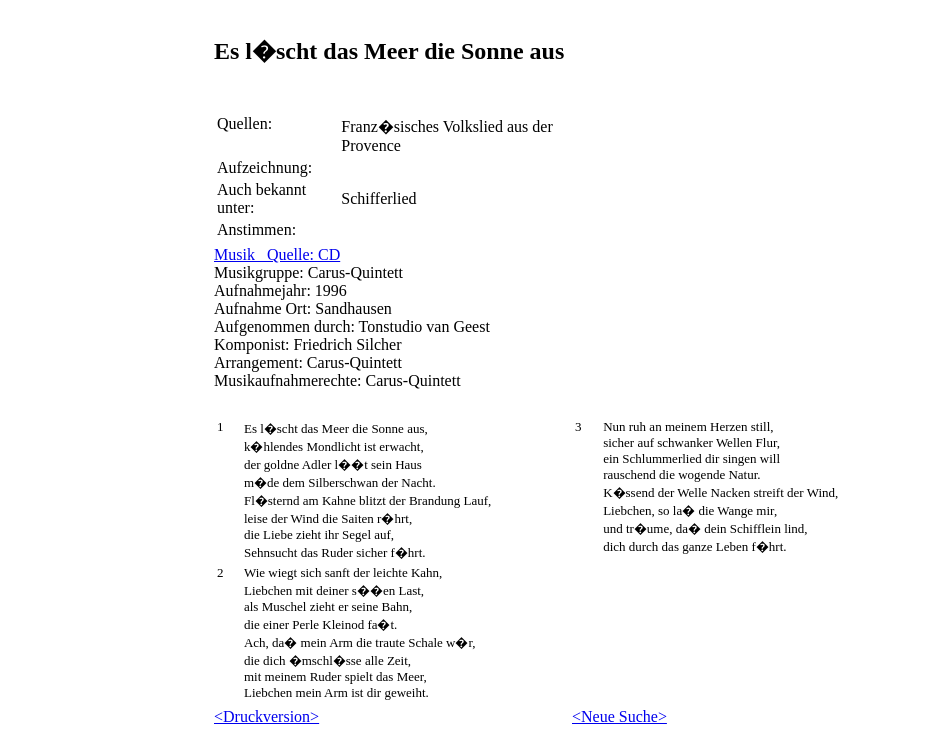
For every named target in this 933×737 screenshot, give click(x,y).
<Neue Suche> (619, 716)
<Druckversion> (266, 716)
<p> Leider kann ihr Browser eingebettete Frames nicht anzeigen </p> (110, 261)
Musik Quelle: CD (277, 254)
